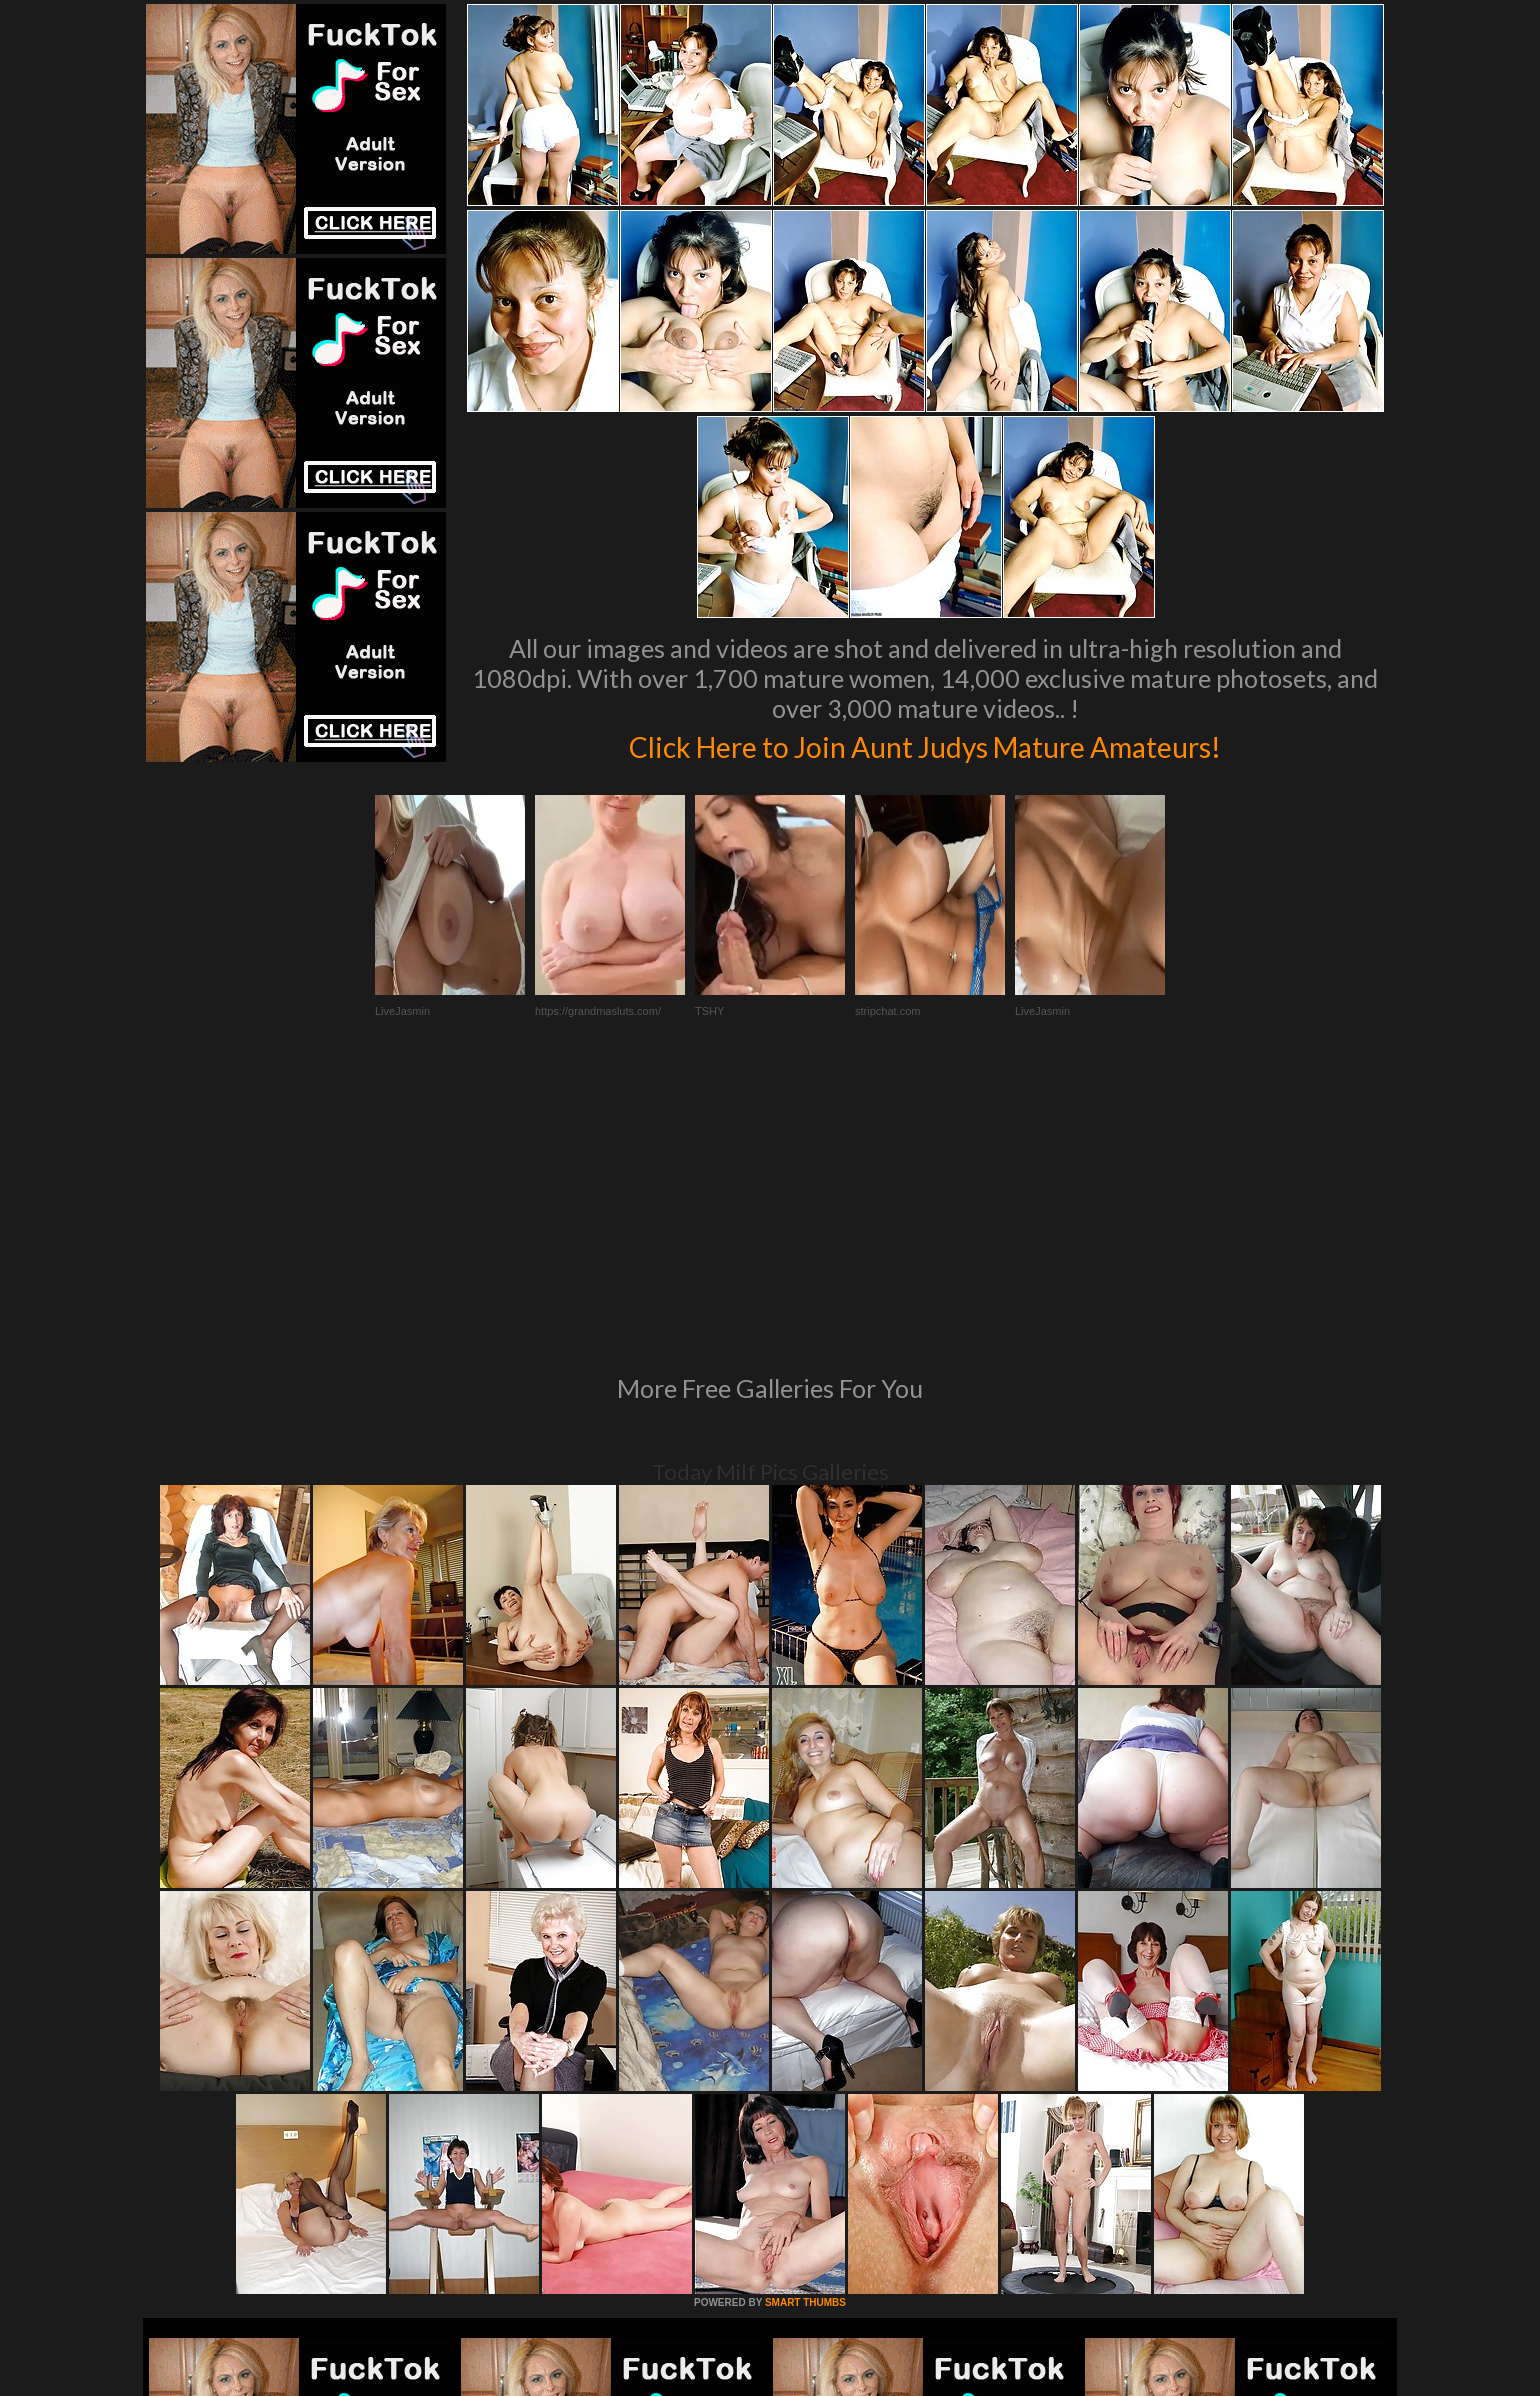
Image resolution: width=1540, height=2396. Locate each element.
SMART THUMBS (805, 2029)
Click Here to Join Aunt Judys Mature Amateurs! (925, 744)
